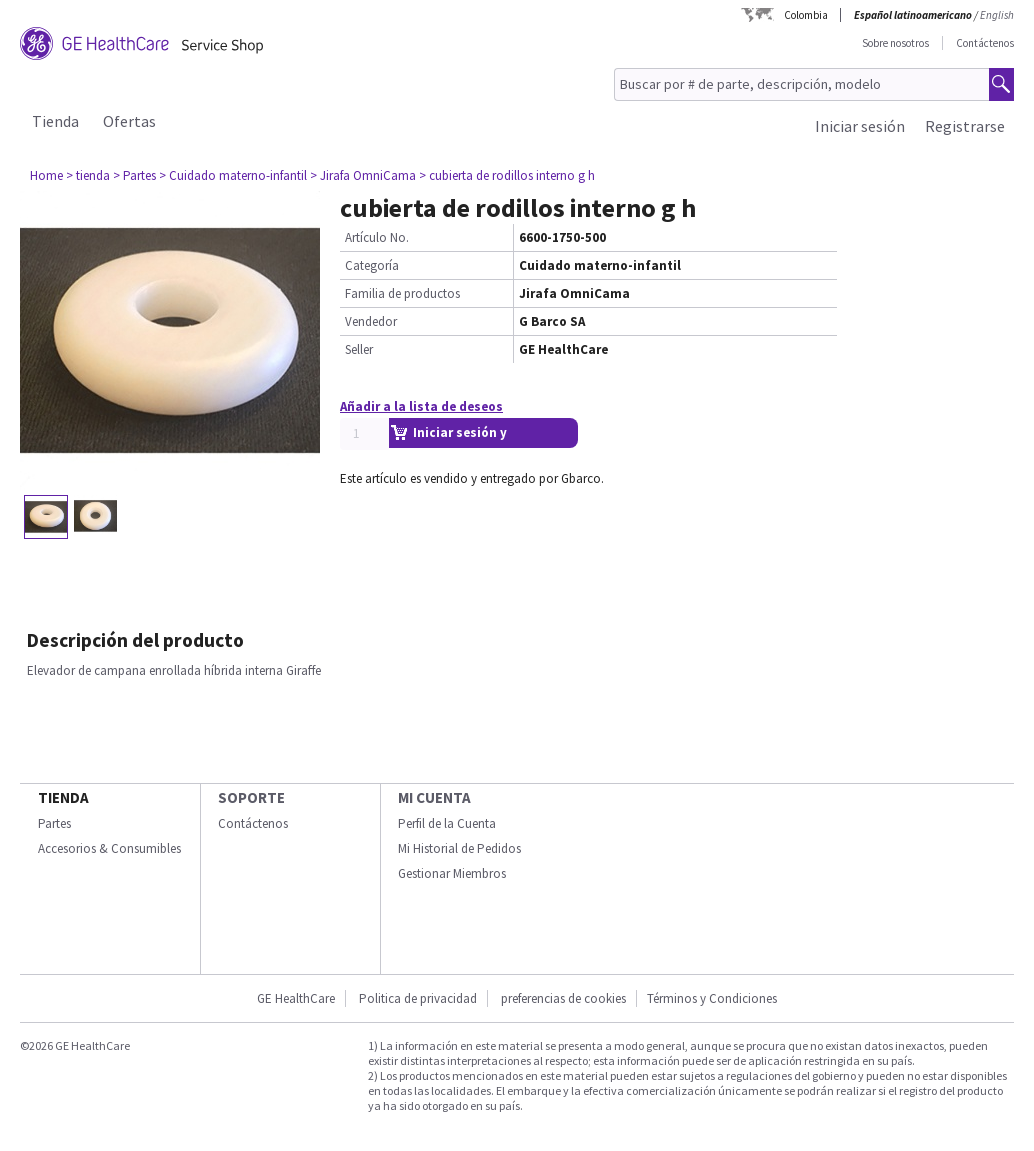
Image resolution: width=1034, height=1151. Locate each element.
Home (46, 175)
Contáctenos (985, 43)
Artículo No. (377, 237)
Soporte (251, 797)
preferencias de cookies (563, 998)
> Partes (134, 175)
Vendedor (371, 321)
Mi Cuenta (434, 797)
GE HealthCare (296, 998)
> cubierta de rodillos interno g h (507, 175)
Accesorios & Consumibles (109, 848)
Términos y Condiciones (712, 998)
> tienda (88, 175)
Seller (359, 349)
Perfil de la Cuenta (447, 823)
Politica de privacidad (418, 998)
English (997, 15)
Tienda (55, 121)
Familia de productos (402, 293)
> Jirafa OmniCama (363, 175)
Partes (54, 823)
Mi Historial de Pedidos (459, 848)
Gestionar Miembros (452, 873)
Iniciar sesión (860, 126)
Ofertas (129, 121)
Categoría (372, 265)
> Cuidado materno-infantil (233, 175)
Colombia (806, 15)
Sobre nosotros (895, 43)
